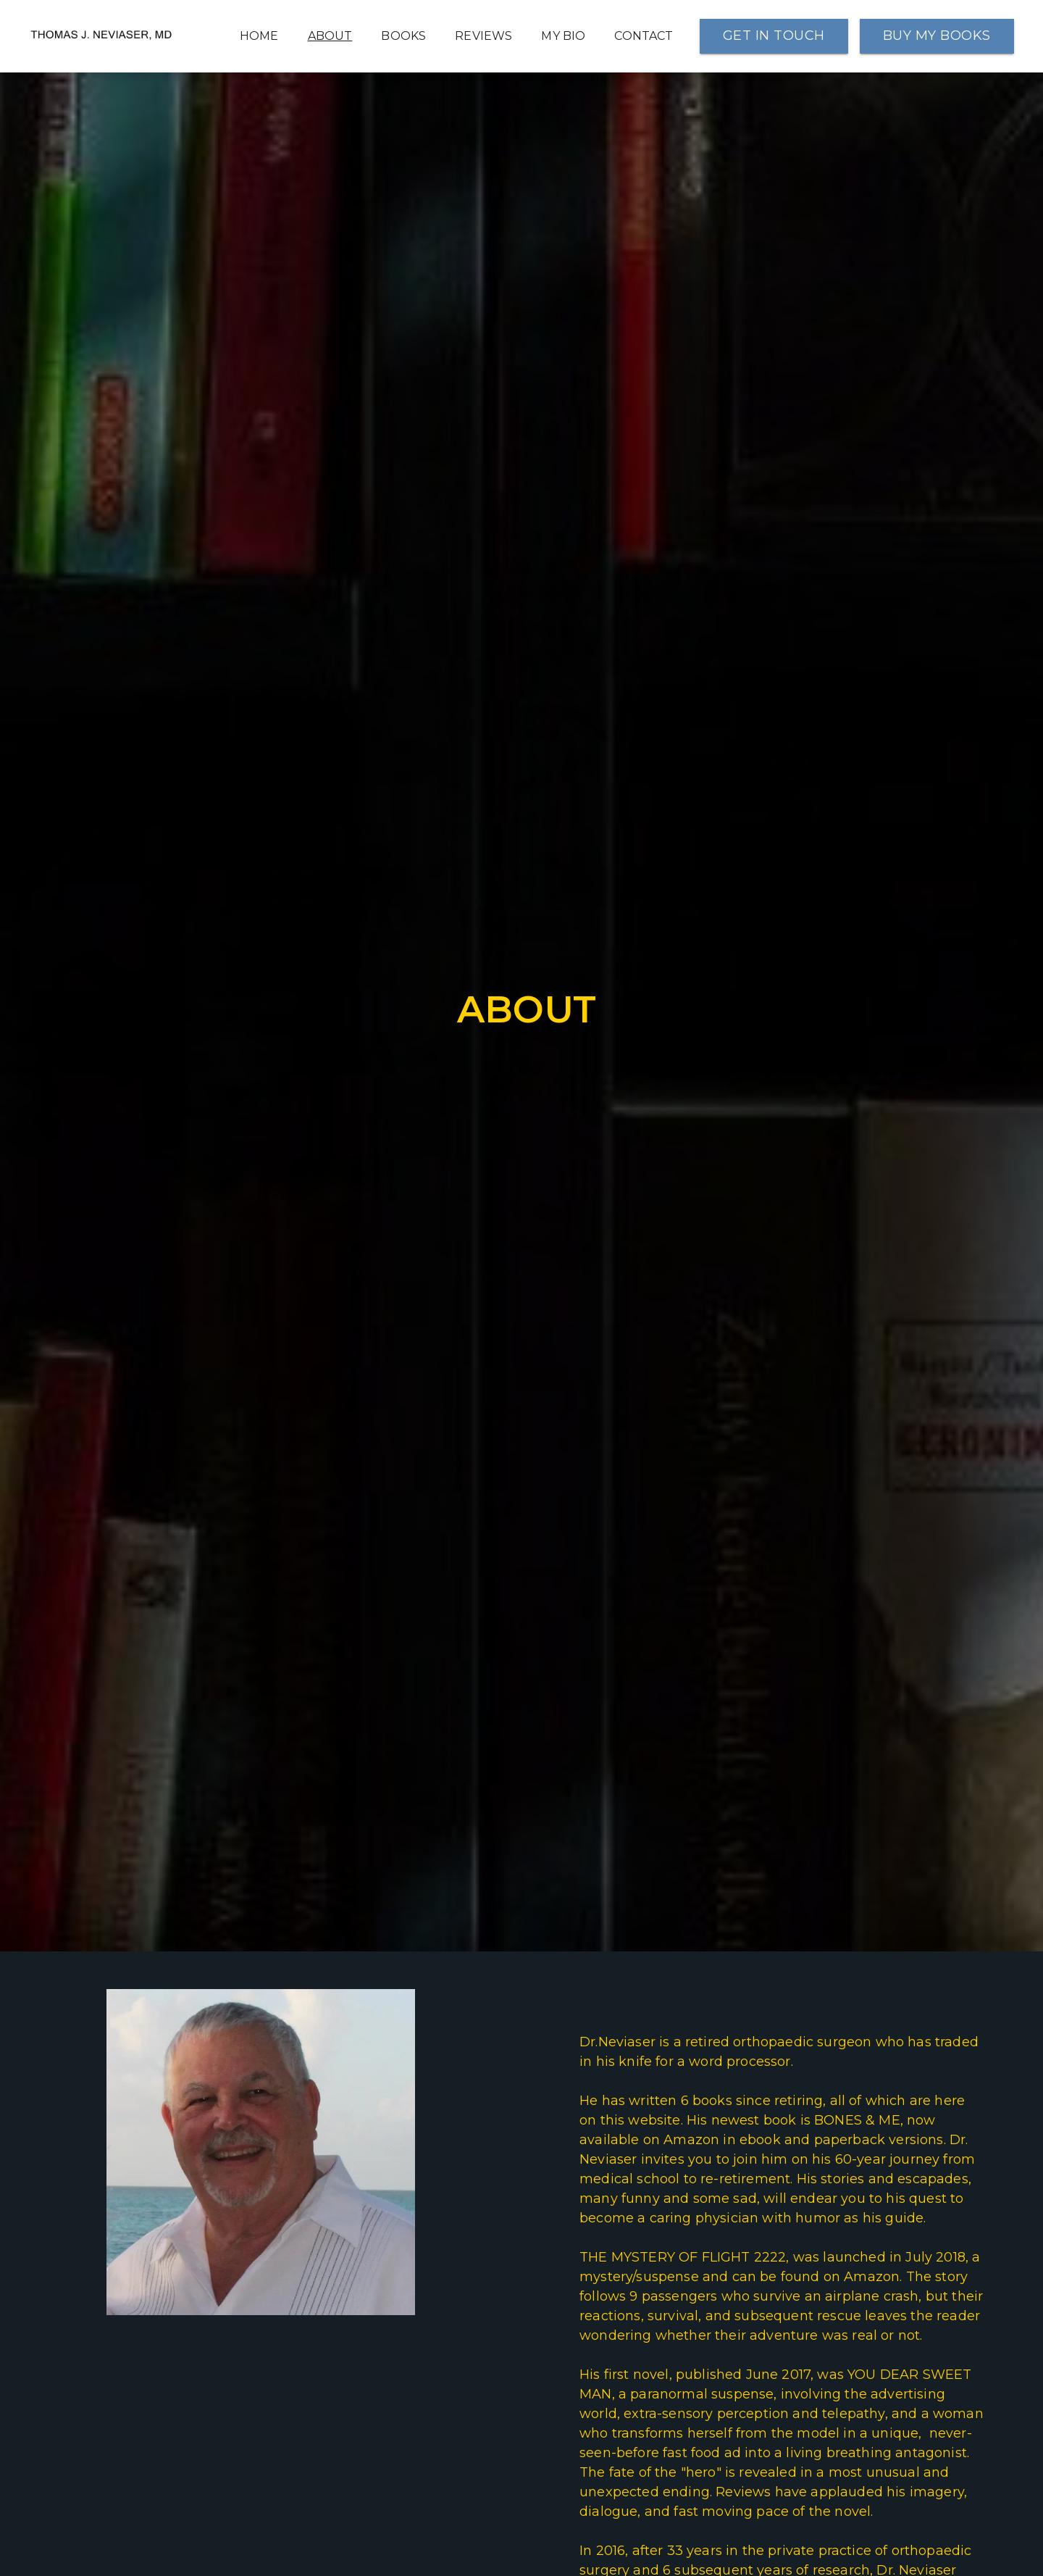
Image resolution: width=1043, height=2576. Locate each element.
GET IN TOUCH (774, 35)
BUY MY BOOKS (937, 35)
